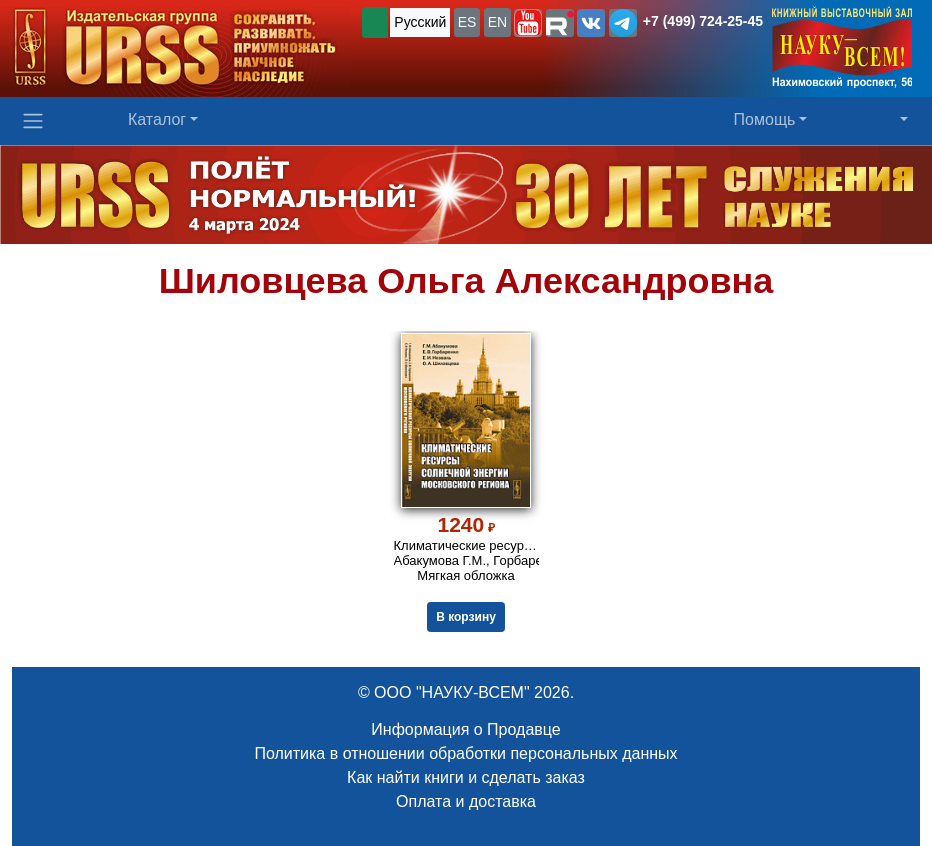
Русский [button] (420, 22)
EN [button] (497, 22)
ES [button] (467, 22)
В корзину (466, 617)
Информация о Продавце (465, 729)
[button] (528, 23)
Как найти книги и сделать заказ (466, 777)
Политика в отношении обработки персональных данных (465, 753)
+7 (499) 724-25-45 (703, 21)
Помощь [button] (765, 119)
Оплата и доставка (466, 801)
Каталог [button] (157, 119)
